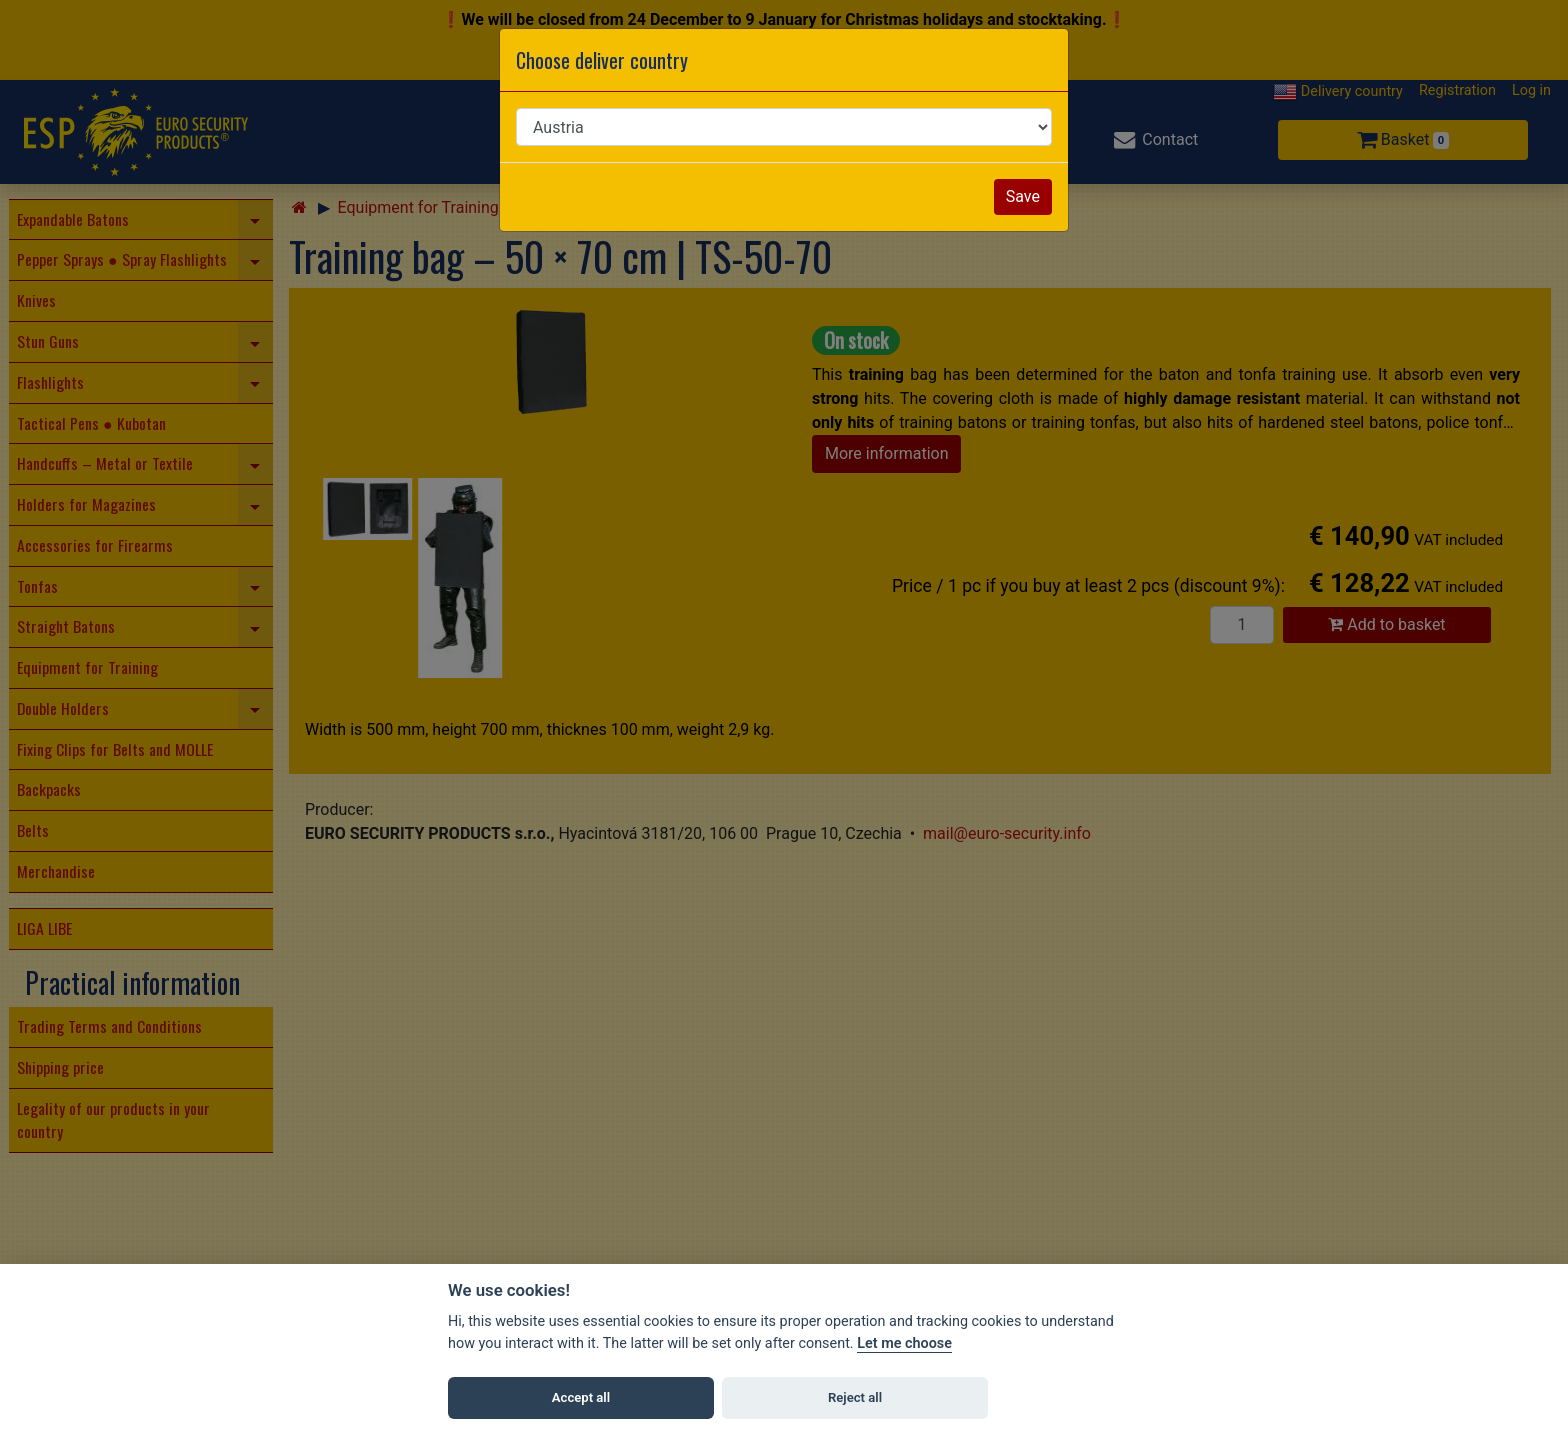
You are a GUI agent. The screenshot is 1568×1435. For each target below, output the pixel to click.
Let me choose (904, 1343)
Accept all (581, 1397)
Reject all (855, 1397)
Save (1023, 196)
